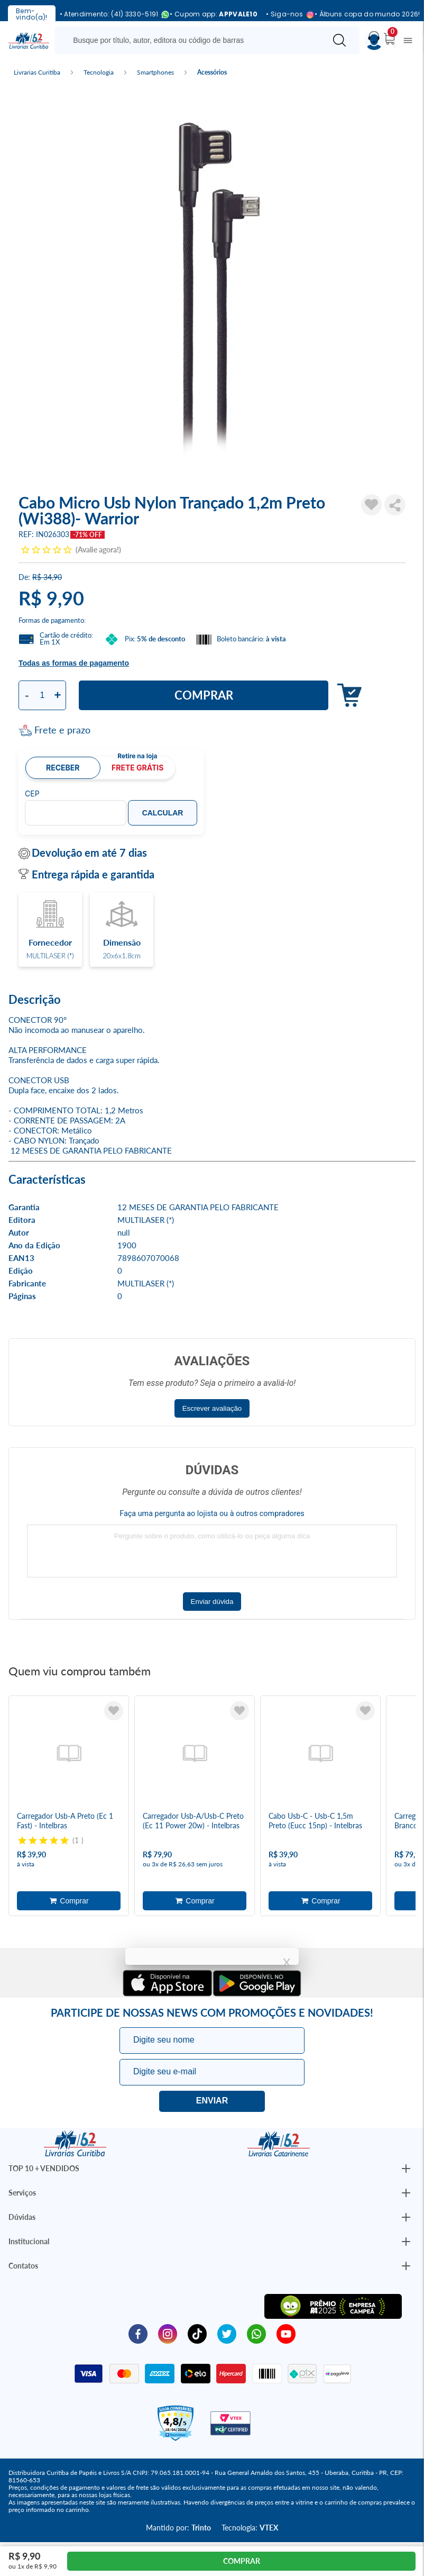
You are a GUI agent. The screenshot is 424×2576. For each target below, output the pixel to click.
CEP (32, 793)
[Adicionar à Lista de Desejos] (371, 504)
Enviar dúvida (212, 1602)
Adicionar (346, 696)
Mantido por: (178, 2527)
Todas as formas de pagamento (74, 663)
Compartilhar (394, 504)
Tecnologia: (250, 2527)
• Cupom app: (213, 14)
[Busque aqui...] (192, 40)
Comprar (203, 695)
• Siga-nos (286, 15)
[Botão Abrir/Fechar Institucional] (406, 2168)
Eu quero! (212, 2101)
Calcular (162, 813)
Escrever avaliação (212, 1408)
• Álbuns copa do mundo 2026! (367, 14)
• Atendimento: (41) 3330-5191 (111, 15)
